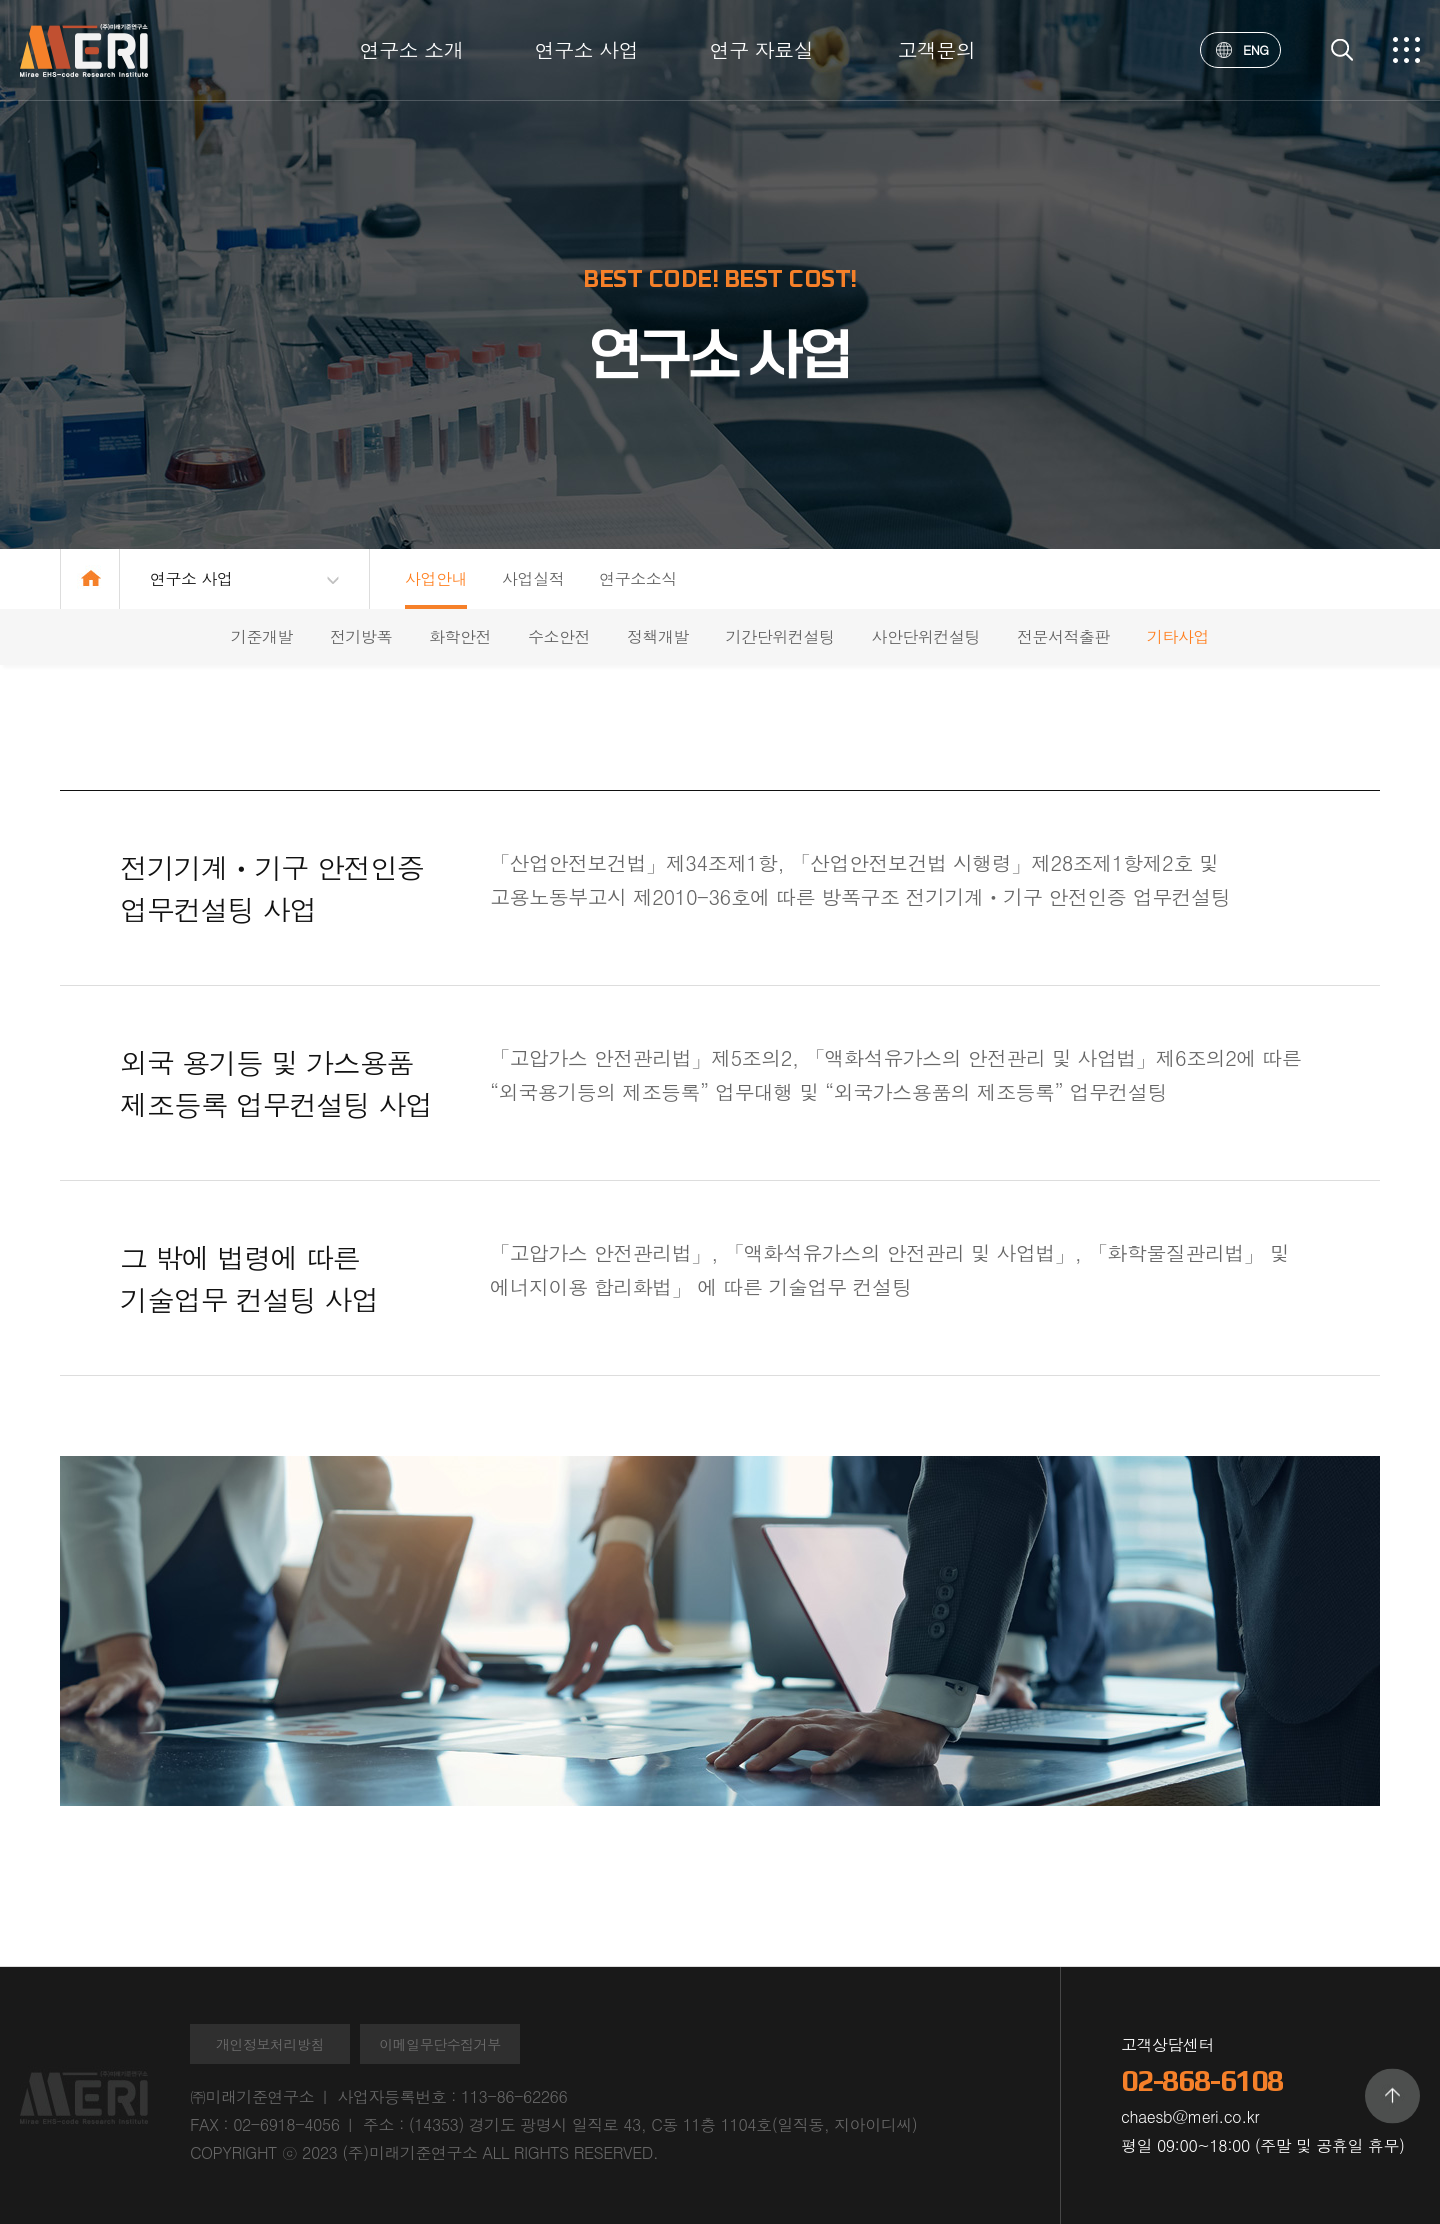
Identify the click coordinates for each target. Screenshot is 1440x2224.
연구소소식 (638, 578)
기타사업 (1178, 636)
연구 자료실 (762, 49)
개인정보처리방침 (270, 2044)
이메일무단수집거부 (440, 2044)
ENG (1242, 49)
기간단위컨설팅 (780, 636)
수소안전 (559, 636)
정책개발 (658, 636)
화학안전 (460, 636)
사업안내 (436, 578)
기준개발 (262, 636)
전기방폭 (361, 636)
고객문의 (936, 49)
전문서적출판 (1063, 636)
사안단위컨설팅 (925, 636)
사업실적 (533, 578)
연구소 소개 (412, 49)
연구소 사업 (587, 49)
